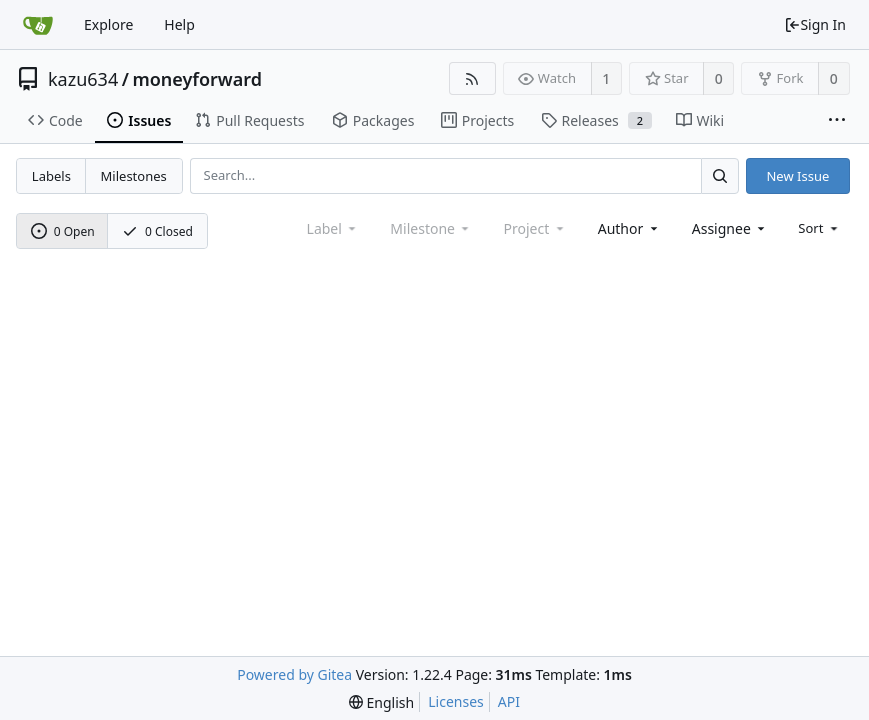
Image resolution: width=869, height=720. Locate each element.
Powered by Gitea (294, 674)
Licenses (456, 701)
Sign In (815, 24)
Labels (51, 176)
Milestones (134, 176)
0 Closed (157, 231)
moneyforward (197, 79)
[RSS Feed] (472, 78)
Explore (108, 24)
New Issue (797, 176)
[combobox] (629, 228)
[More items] (837, 121)
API (509, 701)
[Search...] (720, 175)
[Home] (38, 25)
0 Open (63, 231)
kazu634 (83, 79)
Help (179, 24)
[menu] (819, 228)
